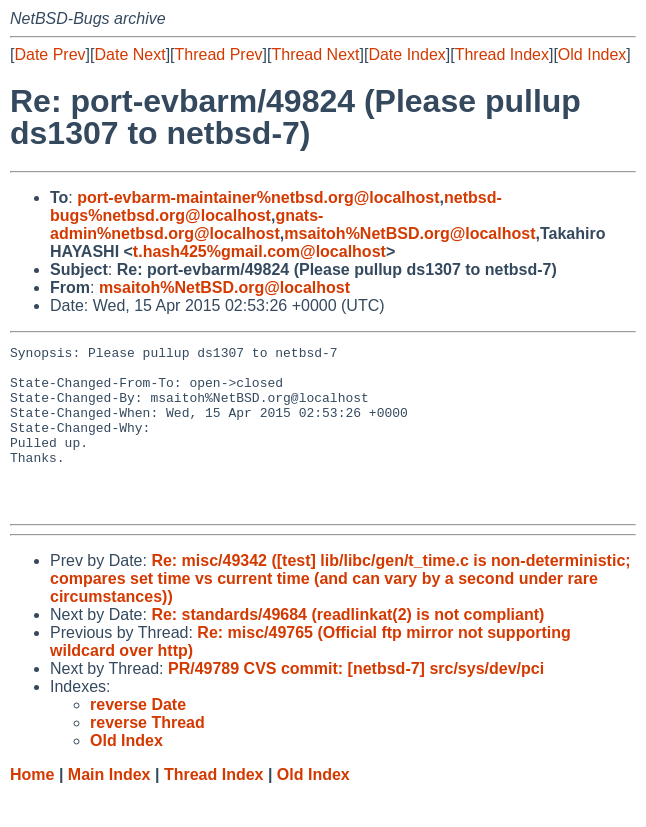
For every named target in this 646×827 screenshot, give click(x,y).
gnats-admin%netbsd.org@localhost (186, 224)
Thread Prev (219, 54)
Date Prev (49, 54)
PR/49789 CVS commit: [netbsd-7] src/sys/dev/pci (356, 701)
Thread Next (315, 54)
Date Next (129, 54)
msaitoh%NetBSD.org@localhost (409, 233)
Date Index (406, 54)
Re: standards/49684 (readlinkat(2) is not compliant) (347, 647)
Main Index (109, 807)
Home (32, 807)
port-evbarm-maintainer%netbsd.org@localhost (258, 197)
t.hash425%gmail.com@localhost (259, 251)
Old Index (592, 54)
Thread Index (502, 54)
